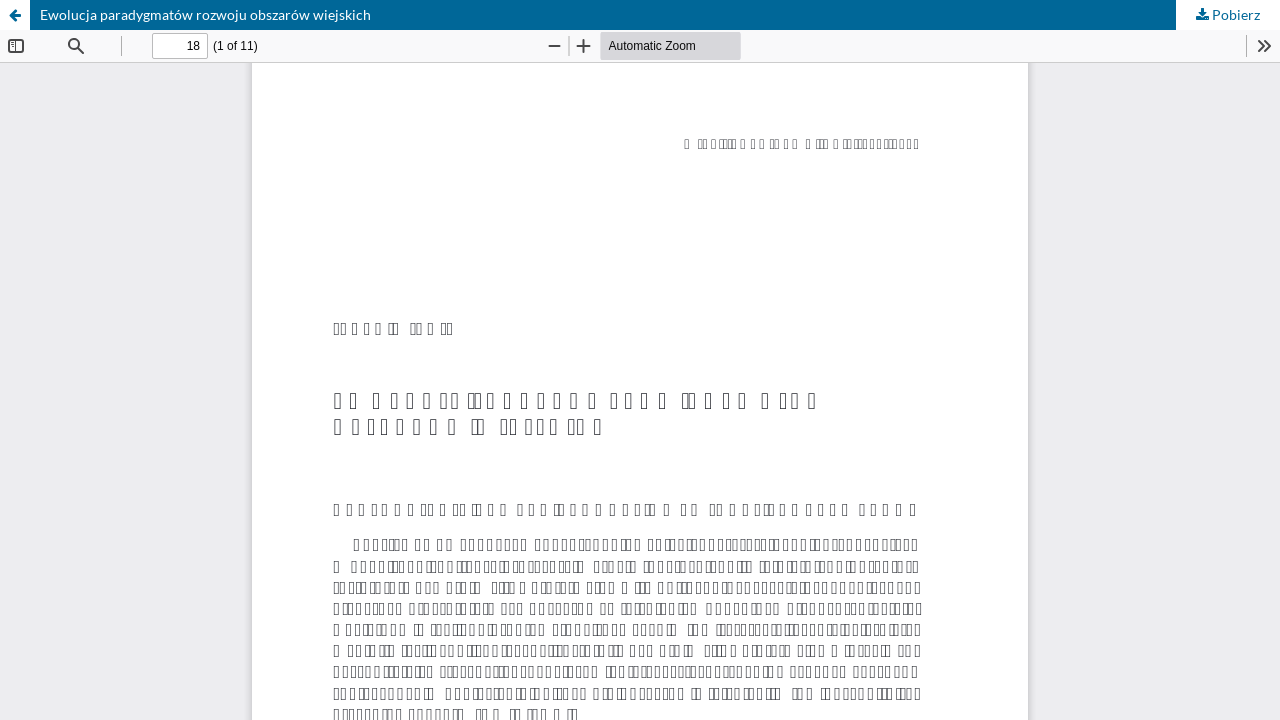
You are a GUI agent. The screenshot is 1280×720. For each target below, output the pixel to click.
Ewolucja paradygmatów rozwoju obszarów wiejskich (205, 14)
